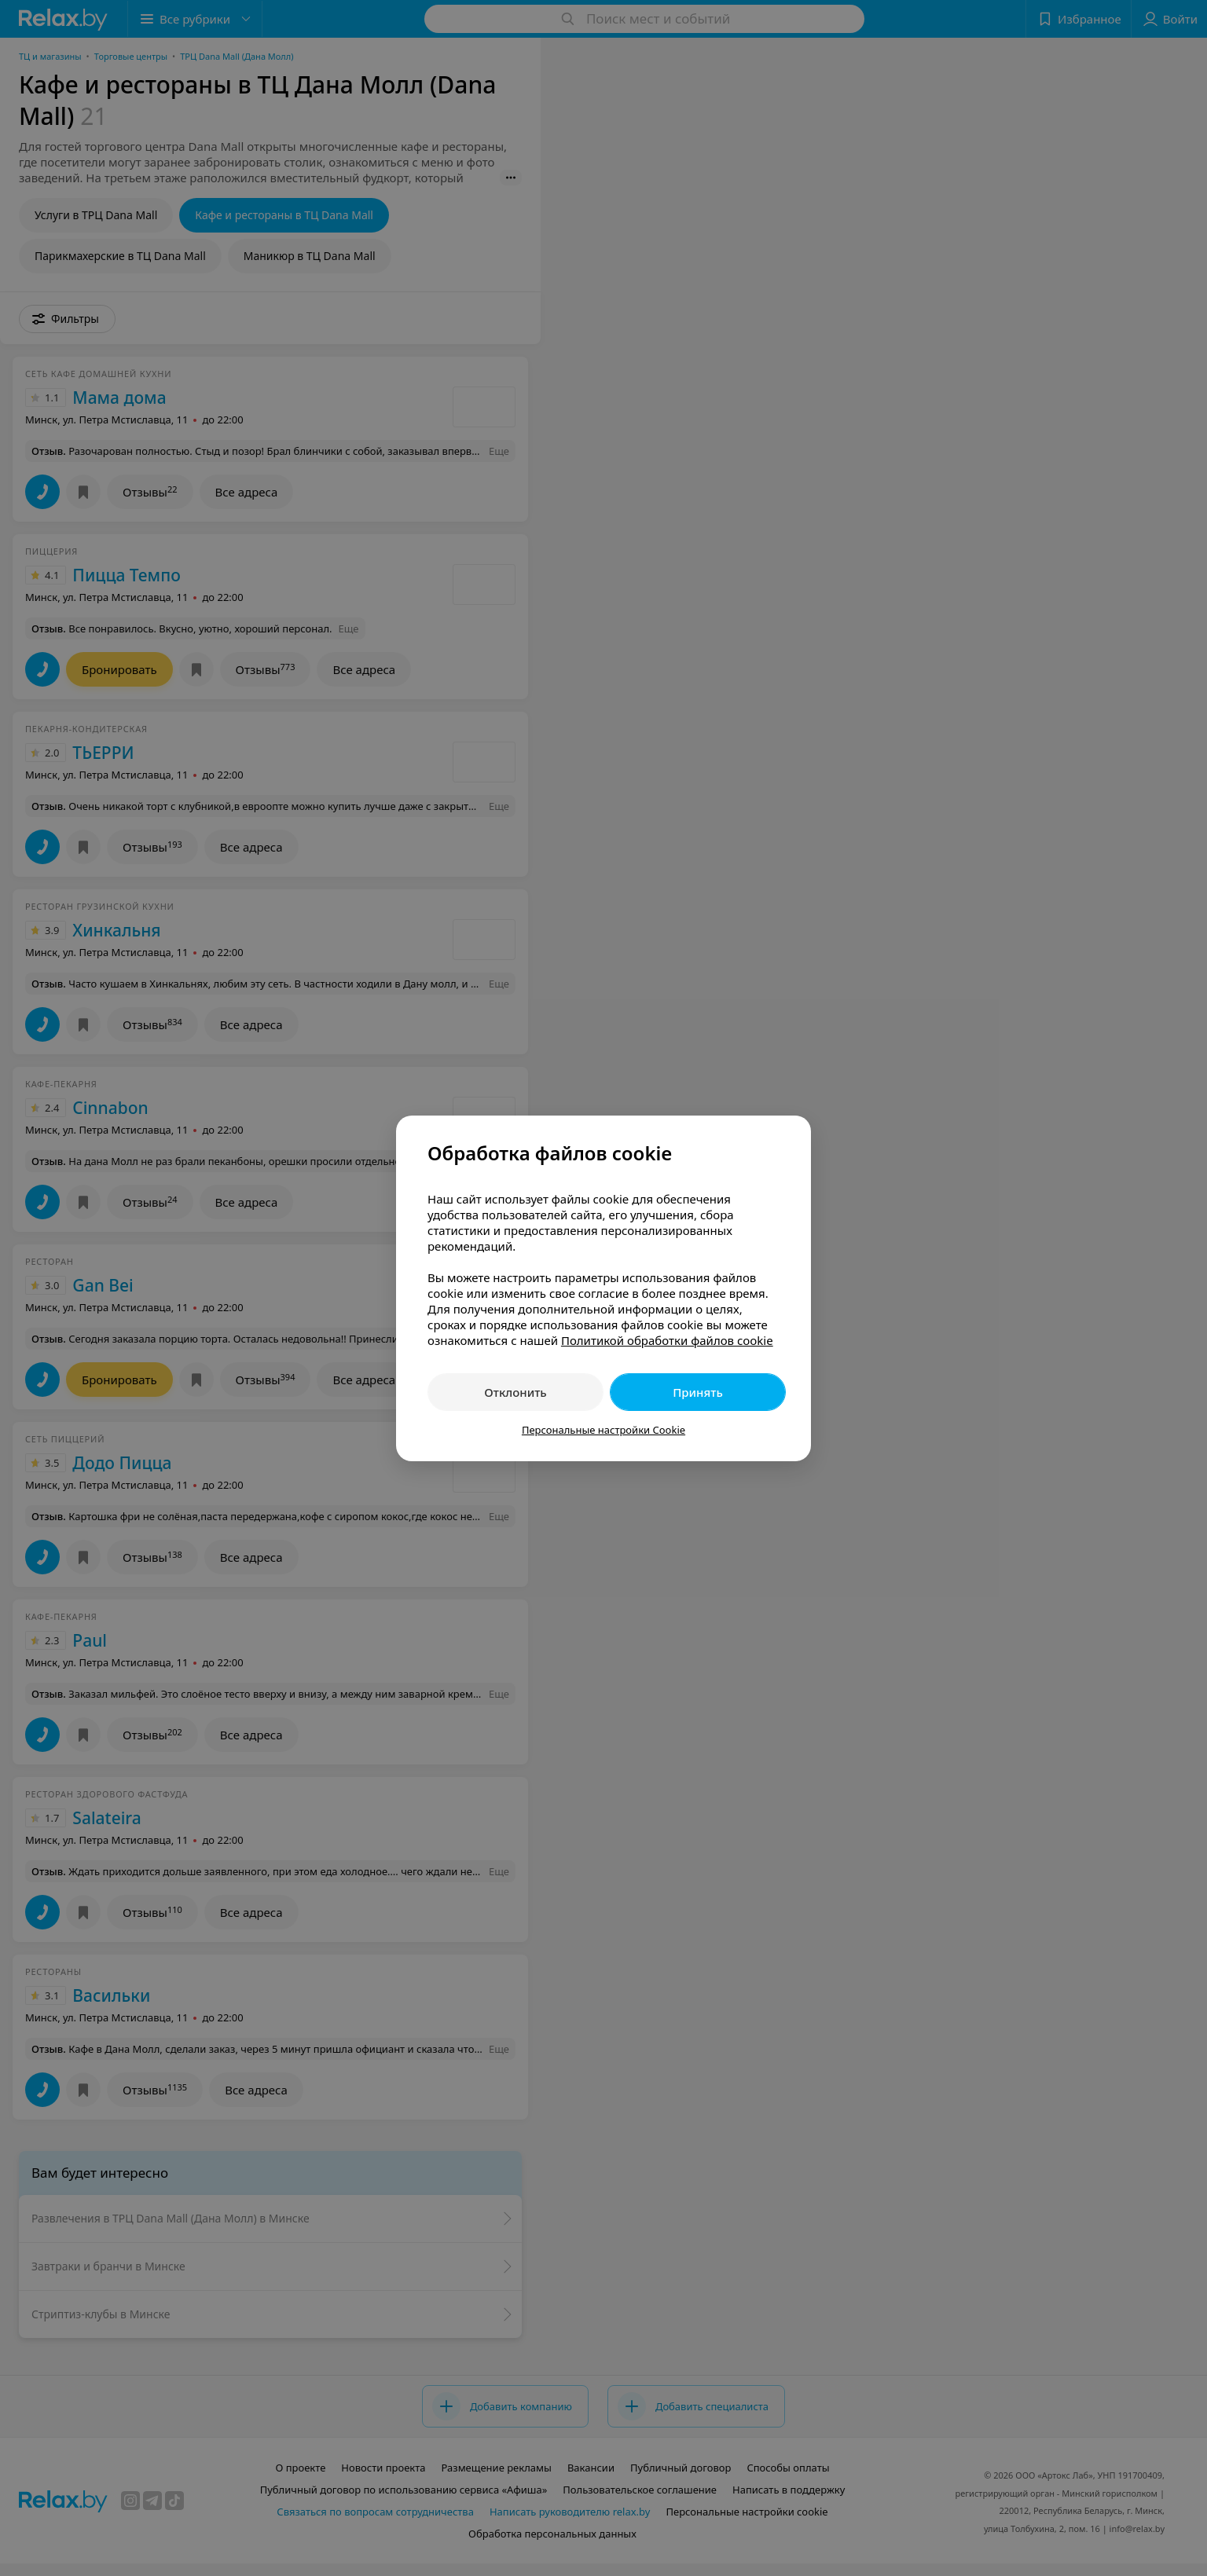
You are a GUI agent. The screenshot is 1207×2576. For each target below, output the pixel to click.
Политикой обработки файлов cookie (667, 1340)
